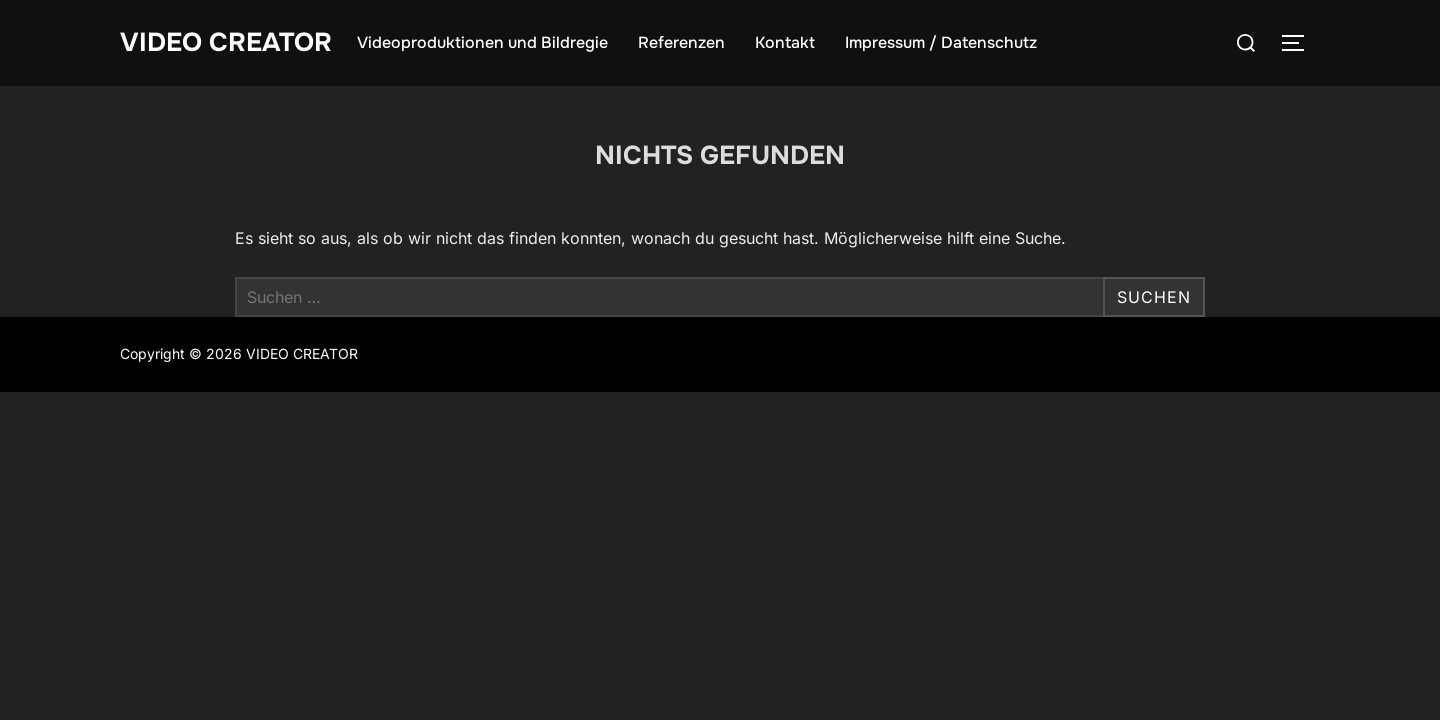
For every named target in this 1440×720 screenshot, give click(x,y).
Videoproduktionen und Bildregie (482, 42)
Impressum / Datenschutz (941, 42)
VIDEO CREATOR (226, 42)
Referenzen (681, 42)
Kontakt (785, 42)
